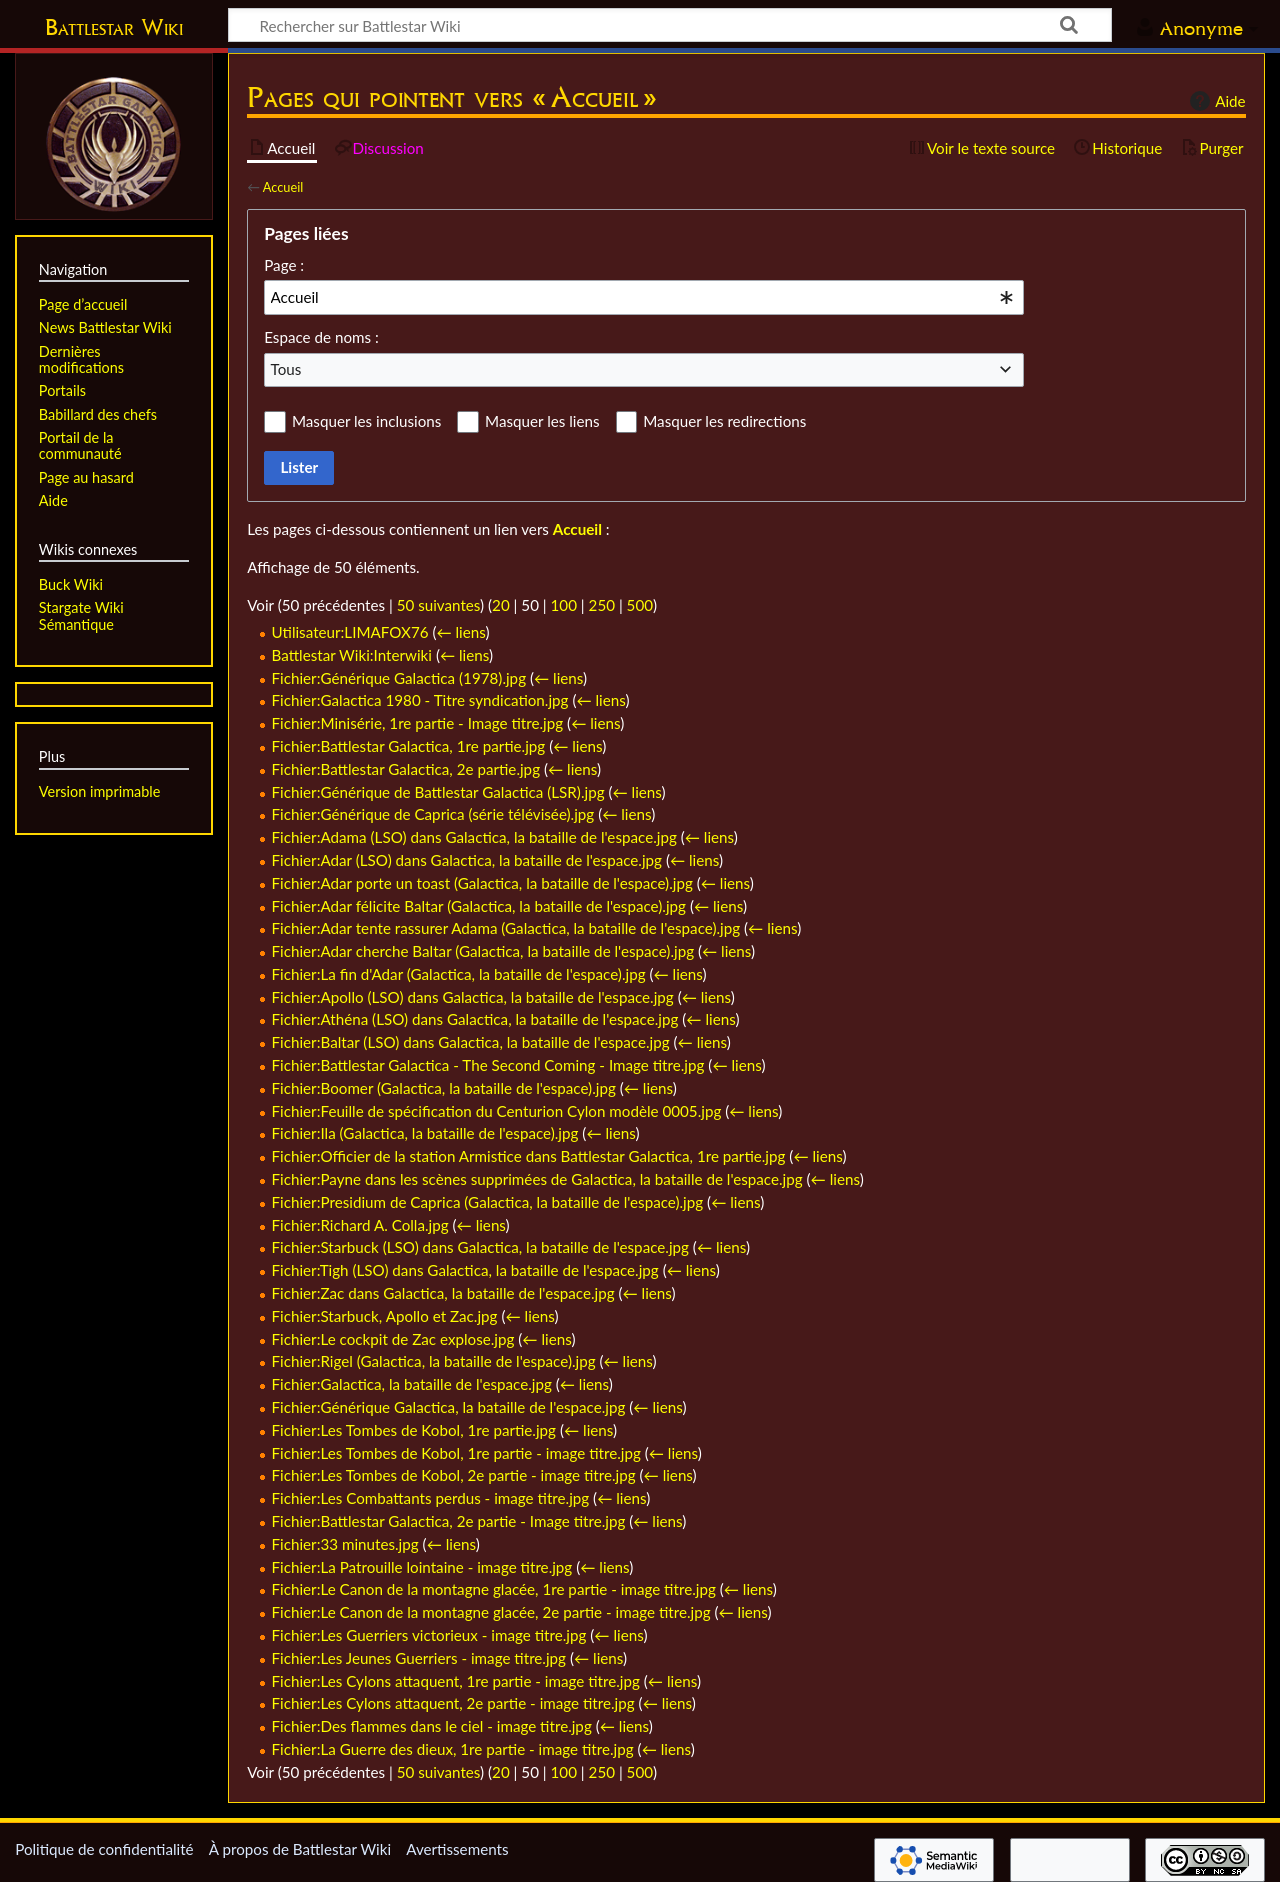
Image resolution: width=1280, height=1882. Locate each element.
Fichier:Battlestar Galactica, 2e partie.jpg (406, 769)
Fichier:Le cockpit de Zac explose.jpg (393, 1339)
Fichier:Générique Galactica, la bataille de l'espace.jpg (449, 1407)
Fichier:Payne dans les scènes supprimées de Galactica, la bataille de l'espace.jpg (537, 1179)
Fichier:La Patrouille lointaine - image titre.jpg (422, 1567)
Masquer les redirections (724, 421)
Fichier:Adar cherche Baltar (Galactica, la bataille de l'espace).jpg (483, 951)
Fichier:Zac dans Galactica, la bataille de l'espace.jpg (443, 1293)
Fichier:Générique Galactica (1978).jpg (399, 678)
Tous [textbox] (286, 369)
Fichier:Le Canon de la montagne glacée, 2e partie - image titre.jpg (491, 1612)
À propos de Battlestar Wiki (300, 1849)
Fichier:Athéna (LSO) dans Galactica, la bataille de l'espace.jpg (475, 1019)
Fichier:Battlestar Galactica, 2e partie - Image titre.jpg (449, 1521)
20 (501, 605)
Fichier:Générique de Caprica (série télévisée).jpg (433, 814)
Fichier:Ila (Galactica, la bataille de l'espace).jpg (425, 1133)
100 (564, 605)
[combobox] (644, 297)
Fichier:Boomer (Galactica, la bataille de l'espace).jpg (444, 1088)
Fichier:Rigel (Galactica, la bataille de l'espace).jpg (434, 1361)
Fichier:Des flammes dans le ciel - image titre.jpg (432, 1726)
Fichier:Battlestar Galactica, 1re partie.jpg (409, 746)
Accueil (283, 187)
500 (640, 605)
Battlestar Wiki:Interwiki (352, 655)
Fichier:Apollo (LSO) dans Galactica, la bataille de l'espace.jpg (473, 997)
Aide (1215, 101)
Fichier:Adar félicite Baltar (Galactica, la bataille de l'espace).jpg (479, 906)
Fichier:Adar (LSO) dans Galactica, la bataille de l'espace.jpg (467, 860)
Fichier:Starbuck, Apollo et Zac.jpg (385, 1316)
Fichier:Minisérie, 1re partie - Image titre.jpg (418, 723)
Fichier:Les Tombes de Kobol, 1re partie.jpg (414, 1430)
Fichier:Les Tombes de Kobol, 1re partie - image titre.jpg (456, 1453)
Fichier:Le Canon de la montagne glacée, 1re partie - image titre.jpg (494, 1589)
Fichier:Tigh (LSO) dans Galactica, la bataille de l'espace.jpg (465, 1270)
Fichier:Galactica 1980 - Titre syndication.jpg (420, 700)
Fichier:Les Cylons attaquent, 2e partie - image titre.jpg (453, 1703)
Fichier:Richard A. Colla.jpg (360, 1225)
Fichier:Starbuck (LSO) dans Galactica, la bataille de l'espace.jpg (480, 1247)
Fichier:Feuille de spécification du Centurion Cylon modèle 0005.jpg (497, 1111)
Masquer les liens (542, 421)
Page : (284, 265)
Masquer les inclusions (366, 421)
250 (602, 605)
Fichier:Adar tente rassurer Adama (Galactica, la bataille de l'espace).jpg (506, 928)
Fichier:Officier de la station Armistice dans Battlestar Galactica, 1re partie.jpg (529, 1156)
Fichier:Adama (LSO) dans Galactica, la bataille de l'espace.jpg (474, 837)
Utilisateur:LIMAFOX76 (350, 632)
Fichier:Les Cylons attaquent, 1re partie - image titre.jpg (456, 1681)
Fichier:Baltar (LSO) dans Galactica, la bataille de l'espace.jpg (471, 1042)
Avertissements (457, 1849)
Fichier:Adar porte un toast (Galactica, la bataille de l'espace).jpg (482, 883)
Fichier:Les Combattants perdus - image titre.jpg (431, 1498)
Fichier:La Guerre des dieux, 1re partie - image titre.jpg (453, 1749)
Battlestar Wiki (114, 27)
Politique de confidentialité (104, 1849)
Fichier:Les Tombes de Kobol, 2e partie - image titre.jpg (454, 1475)
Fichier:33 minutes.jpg (345, 1544)
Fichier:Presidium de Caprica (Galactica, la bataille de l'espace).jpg (488, 1202)
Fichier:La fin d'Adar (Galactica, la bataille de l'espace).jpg (459, 974)
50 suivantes (438, 605)
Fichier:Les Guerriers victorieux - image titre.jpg (429, 1635)
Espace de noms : (321, 337)
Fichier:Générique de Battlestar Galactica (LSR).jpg (438, 792)
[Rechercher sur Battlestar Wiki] (670, 25)
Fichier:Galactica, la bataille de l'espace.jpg (412, 1384)
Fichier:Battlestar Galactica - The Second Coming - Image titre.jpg (488, 1065)
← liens (460, 632)
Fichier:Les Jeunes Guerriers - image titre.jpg (419, 1658)
